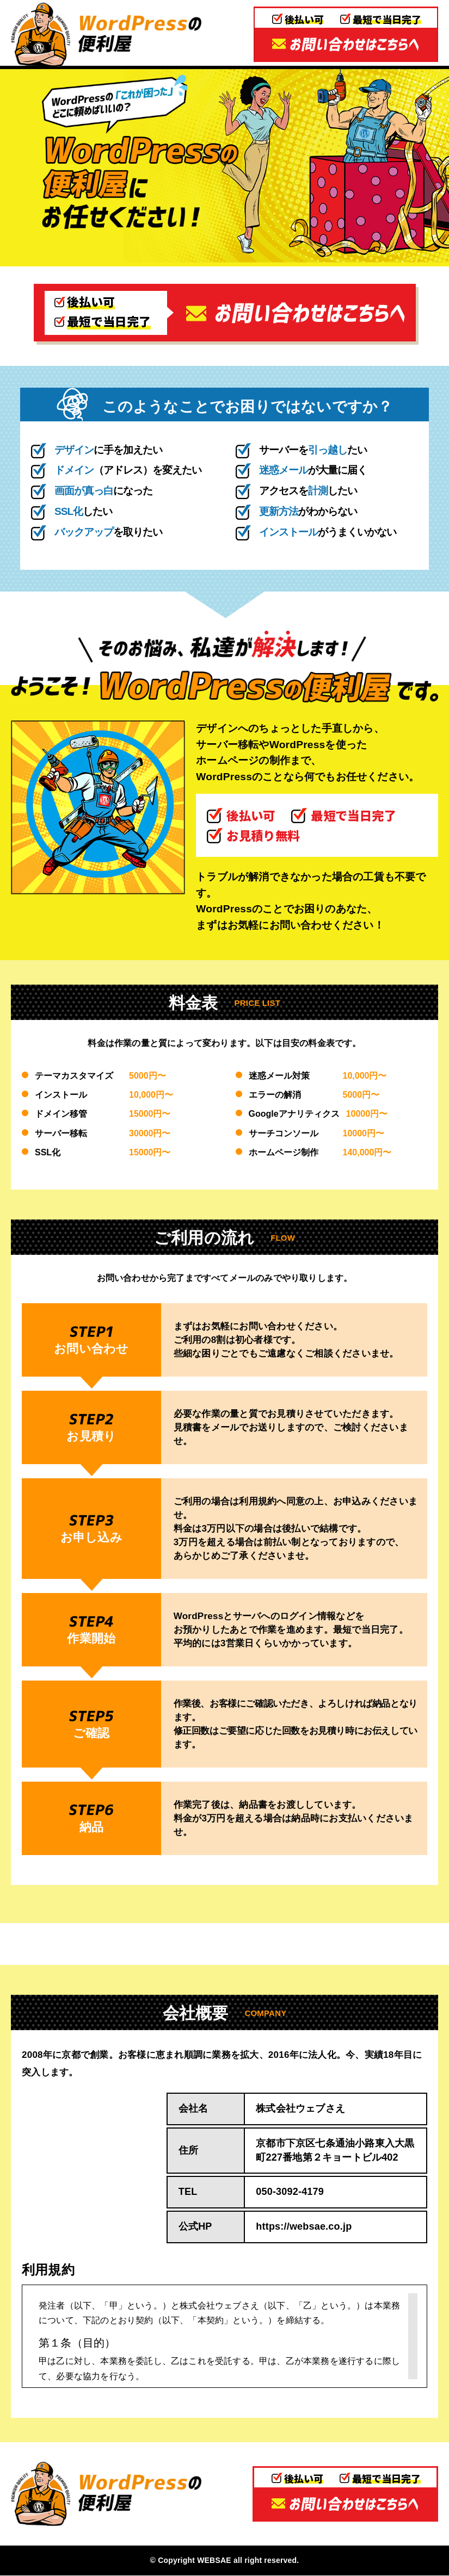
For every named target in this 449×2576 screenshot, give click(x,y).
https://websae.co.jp (304, 2227)
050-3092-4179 (290, 2192)
